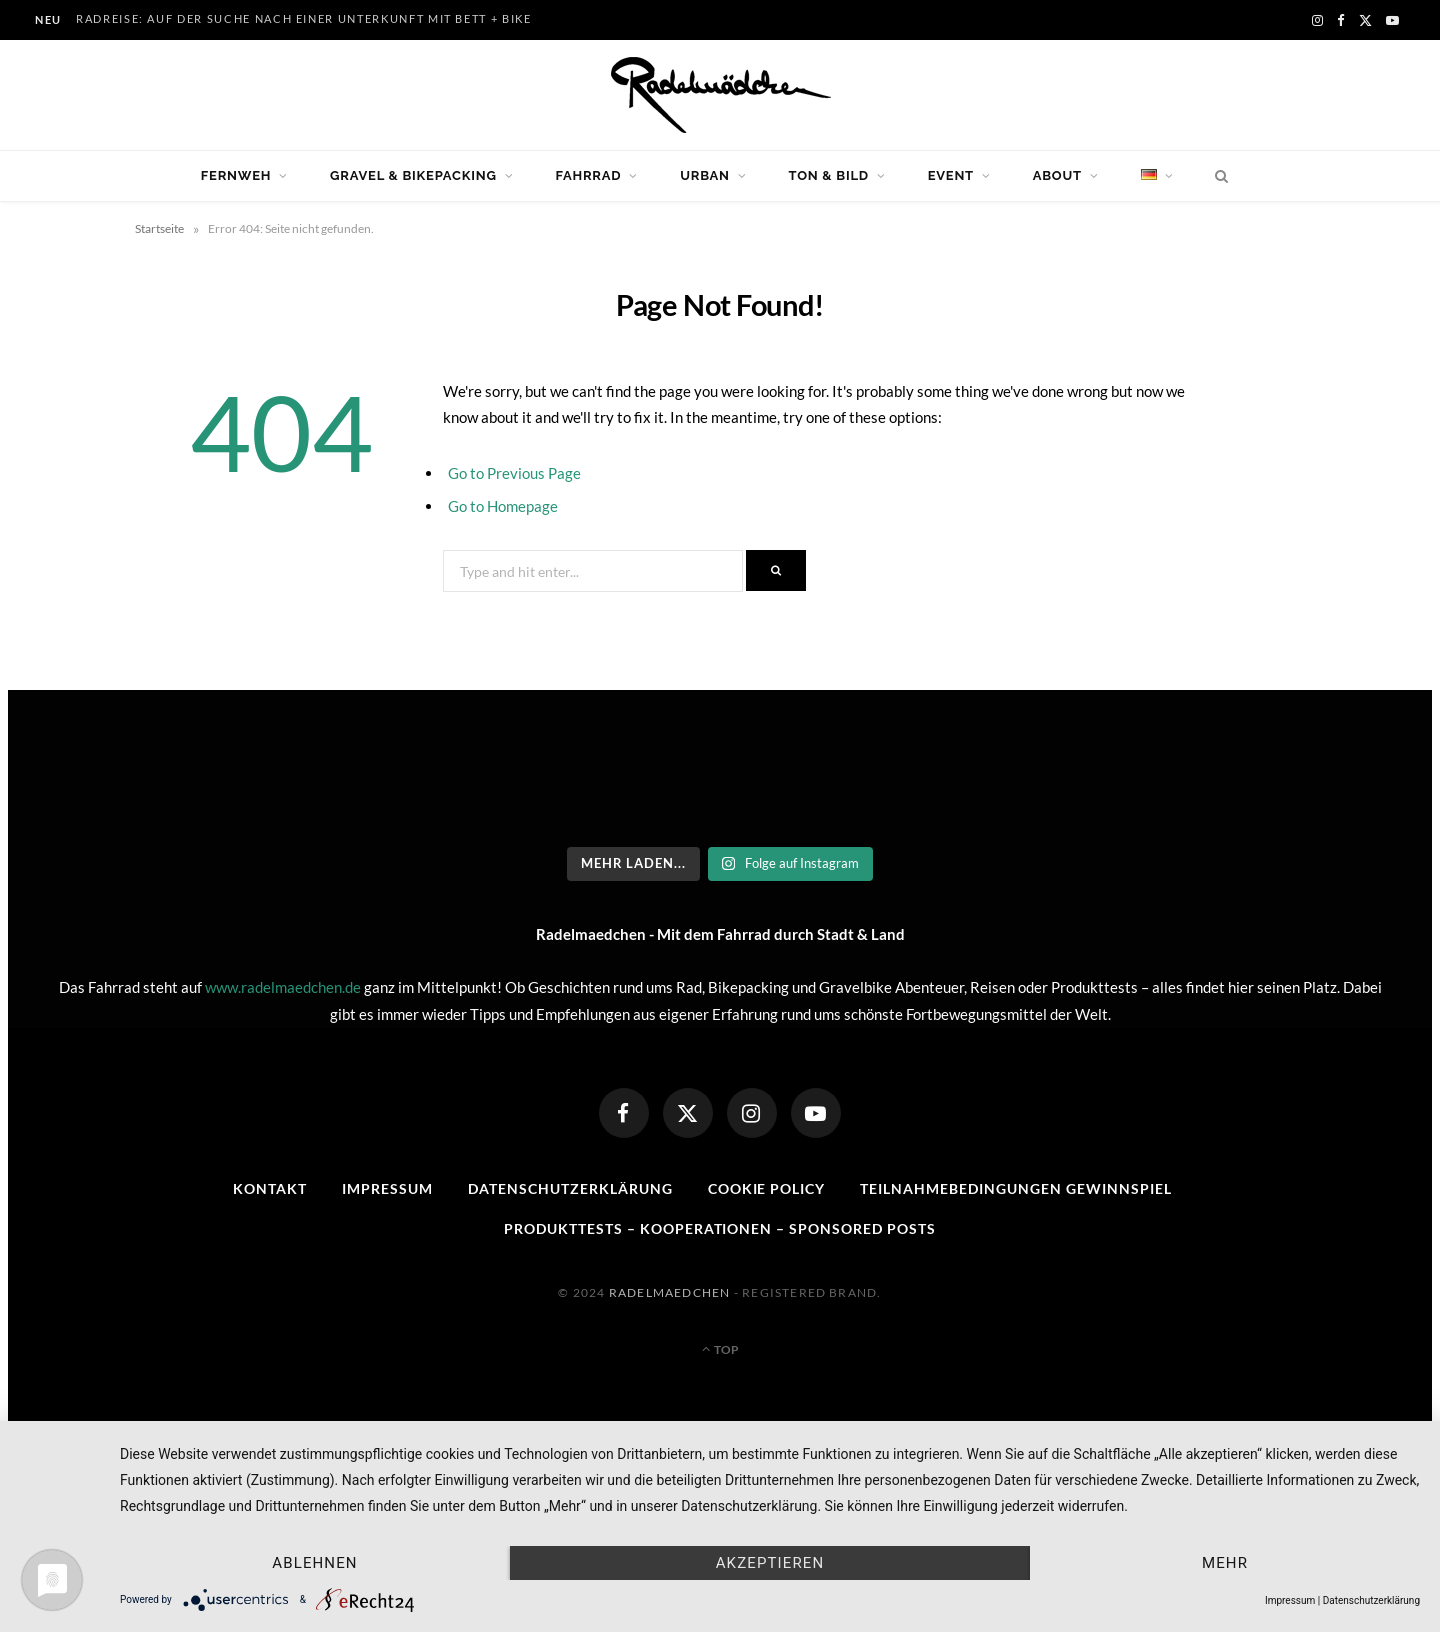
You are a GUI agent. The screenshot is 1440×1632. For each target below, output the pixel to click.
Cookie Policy (767, 1188)
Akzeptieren (770, 1563)
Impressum (387, 1188)
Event (951, 175)
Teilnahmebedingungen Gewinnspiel (1015, 1188)
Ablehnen (314, 1563)
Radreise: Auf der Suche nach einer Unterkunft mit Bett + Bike (304, 18)
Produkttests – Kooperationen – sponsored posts (720, 1228)
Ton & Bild (829, 175)
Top (720, 1349)
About (1057, 175)
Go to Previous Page (514, 473)
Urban (705, 175)
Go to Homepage (503, 506)
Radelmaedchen (670, 1292)
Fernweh (236, 175)
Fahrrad (588, 175)
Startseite (159, 228)
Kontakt (270, 1188)
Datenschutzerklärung (570, 1188)
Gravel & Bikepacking (413, 175)
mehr (1225, 1563)
